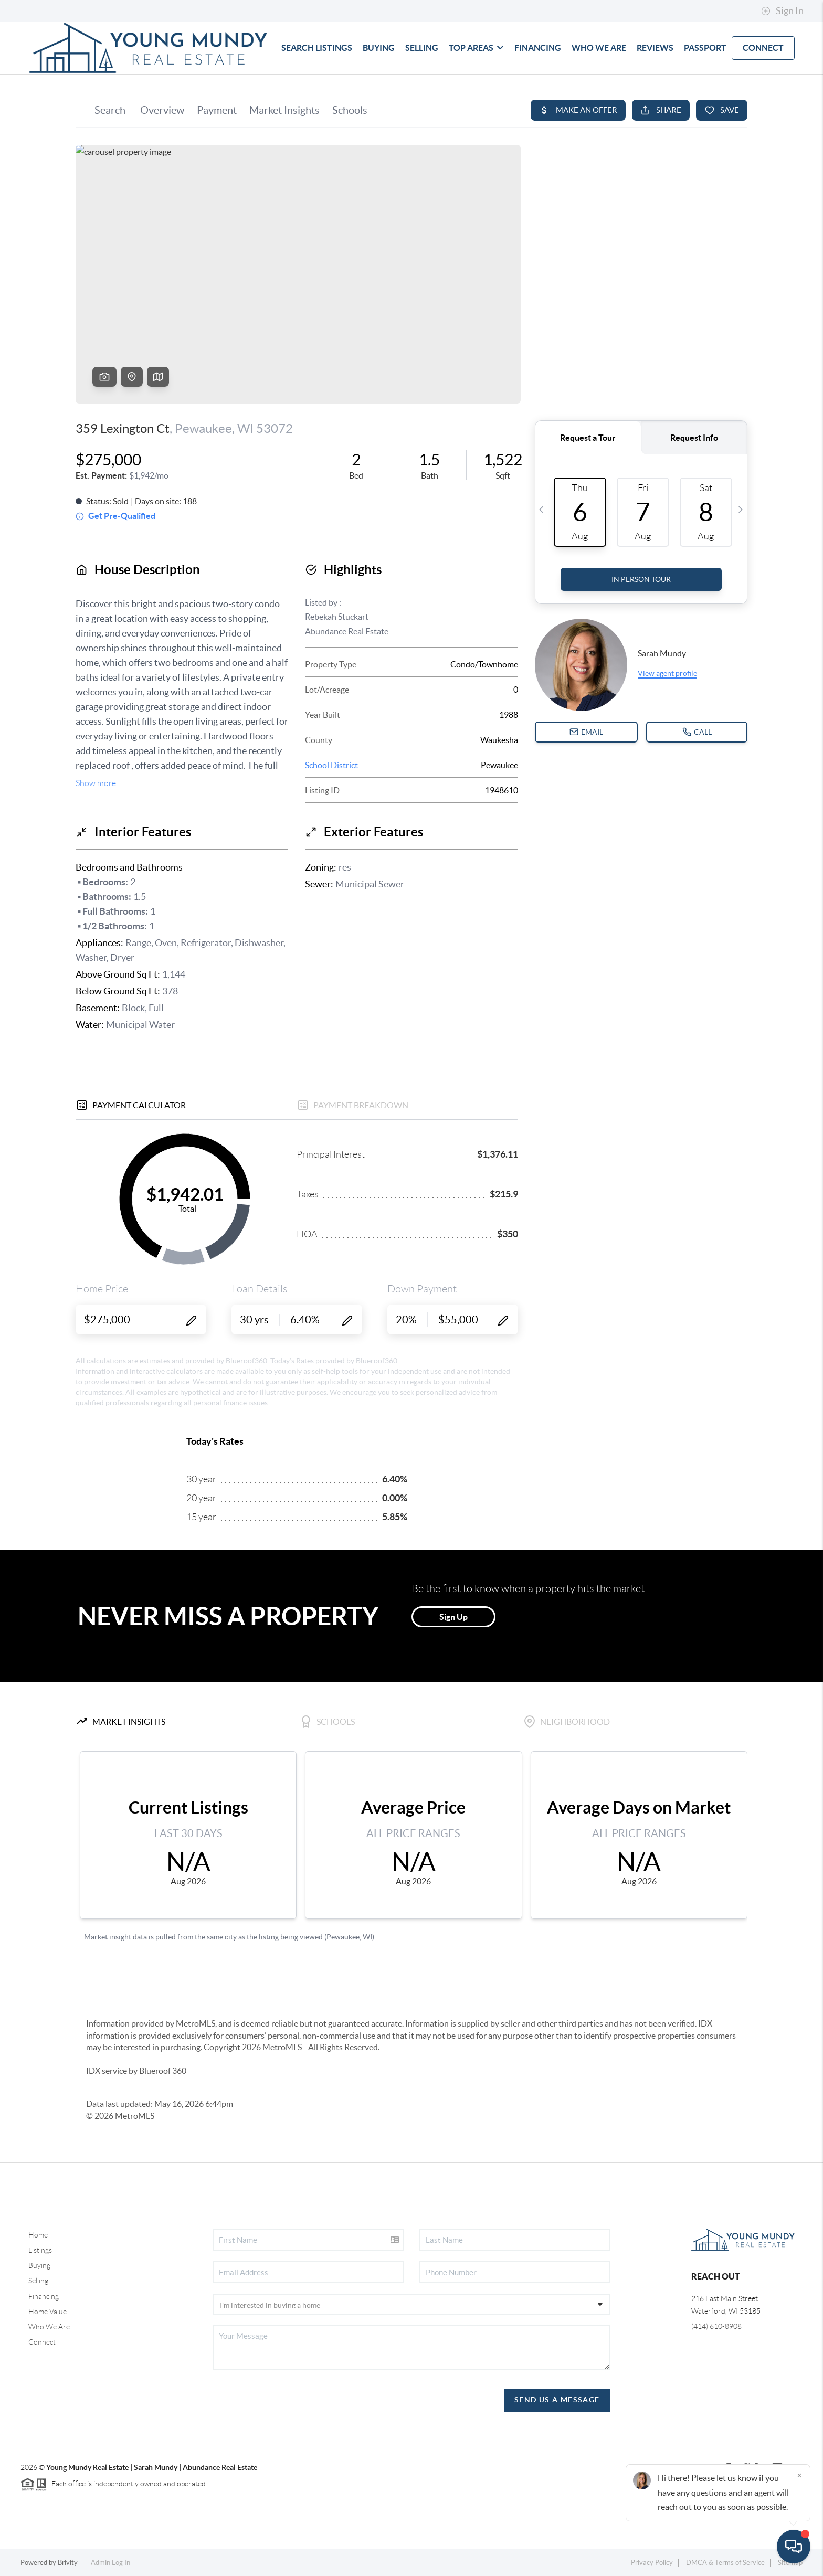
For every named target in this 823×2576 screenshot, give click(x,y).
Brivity (68, 2563)
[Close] (799, 2475)
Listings (40, 2250)
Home (38, 2235)
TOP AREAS (476, 47)
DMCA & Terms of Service (725, 2563)
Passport (705, 47)
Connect (42, 2342)
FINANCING (537, 47)
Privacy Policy (652, 2563)
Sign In (782, 11)
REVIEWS (655, 47)
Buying (39, 2265)
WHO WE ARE (599, 47)
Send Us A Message (557, 2399)
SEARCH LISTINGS (316, 47)
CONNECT (763, 47)
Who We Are (49, 2327)
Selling (38, 2280)
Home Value (47, 2311)
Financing (43, 2296)
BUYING (379, 47)
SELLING (421, 47)
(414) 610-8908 (716, 2326)
